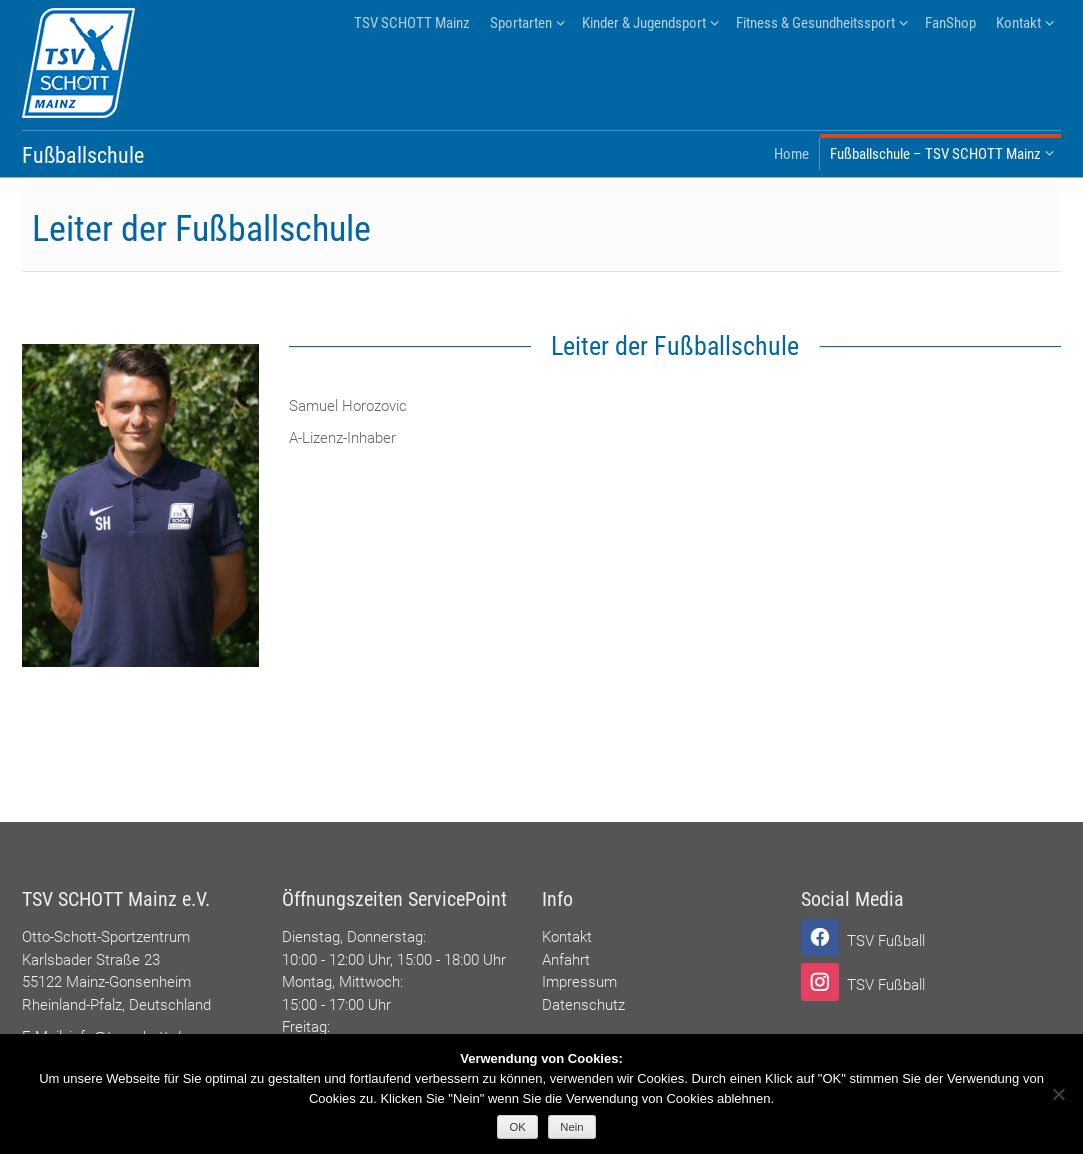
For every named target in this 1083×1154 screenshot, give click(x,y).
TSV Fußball (886, 941)
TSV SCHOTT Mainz (412, 23)
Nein (571, 1127)
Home (791, 154)
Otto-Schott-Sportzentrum (106, 937)
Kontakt (1018, 23)
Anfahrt (566, 960)
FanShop (950, 23)
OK (518, 1127)
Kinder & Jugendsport (644, 23)
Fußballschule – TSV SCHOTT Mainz (935, 154)
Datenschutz (583, 1005)
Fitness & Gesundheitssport (815, 23)
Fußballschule (83, 155)
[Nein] (1058, 1094)
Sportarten (521, 23)
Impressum (579, 982)
